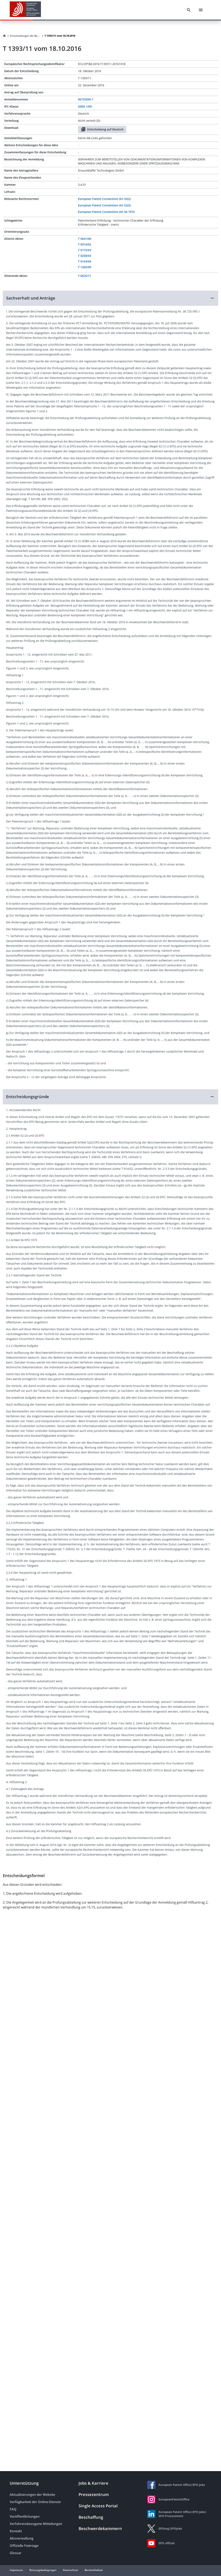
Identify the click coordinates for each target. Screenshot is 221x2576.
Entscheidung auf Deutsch (102, 129)
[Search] (189, 10)
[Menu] (201, 10)
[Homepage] (4, 35)
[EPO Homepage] (25, 9)
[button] (110, 298)
